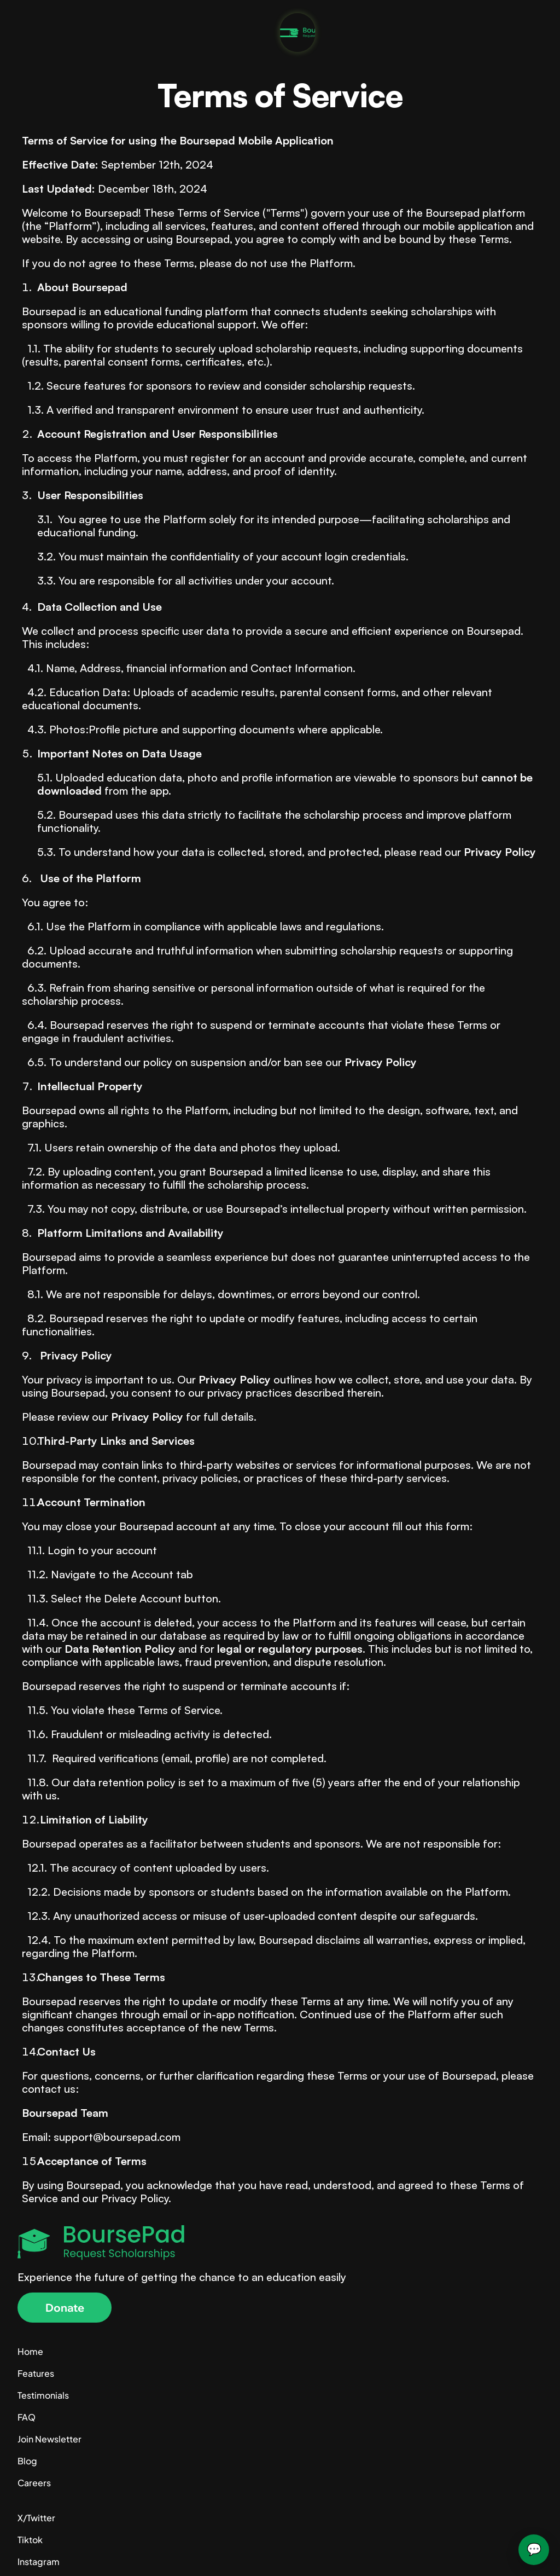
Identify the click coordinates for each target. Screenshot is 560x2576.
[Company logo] (101, 20)
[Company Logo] (280, 2274)
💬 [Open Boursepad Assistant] (534, 2549)
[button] (59, 2338)
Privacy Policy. (139, 2196)
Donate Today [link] (445, 20)
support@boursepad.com (117, 2134)
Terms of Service (507, 2551)
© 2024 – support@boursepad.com (94, 2551)
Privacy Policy (435, 2551)
